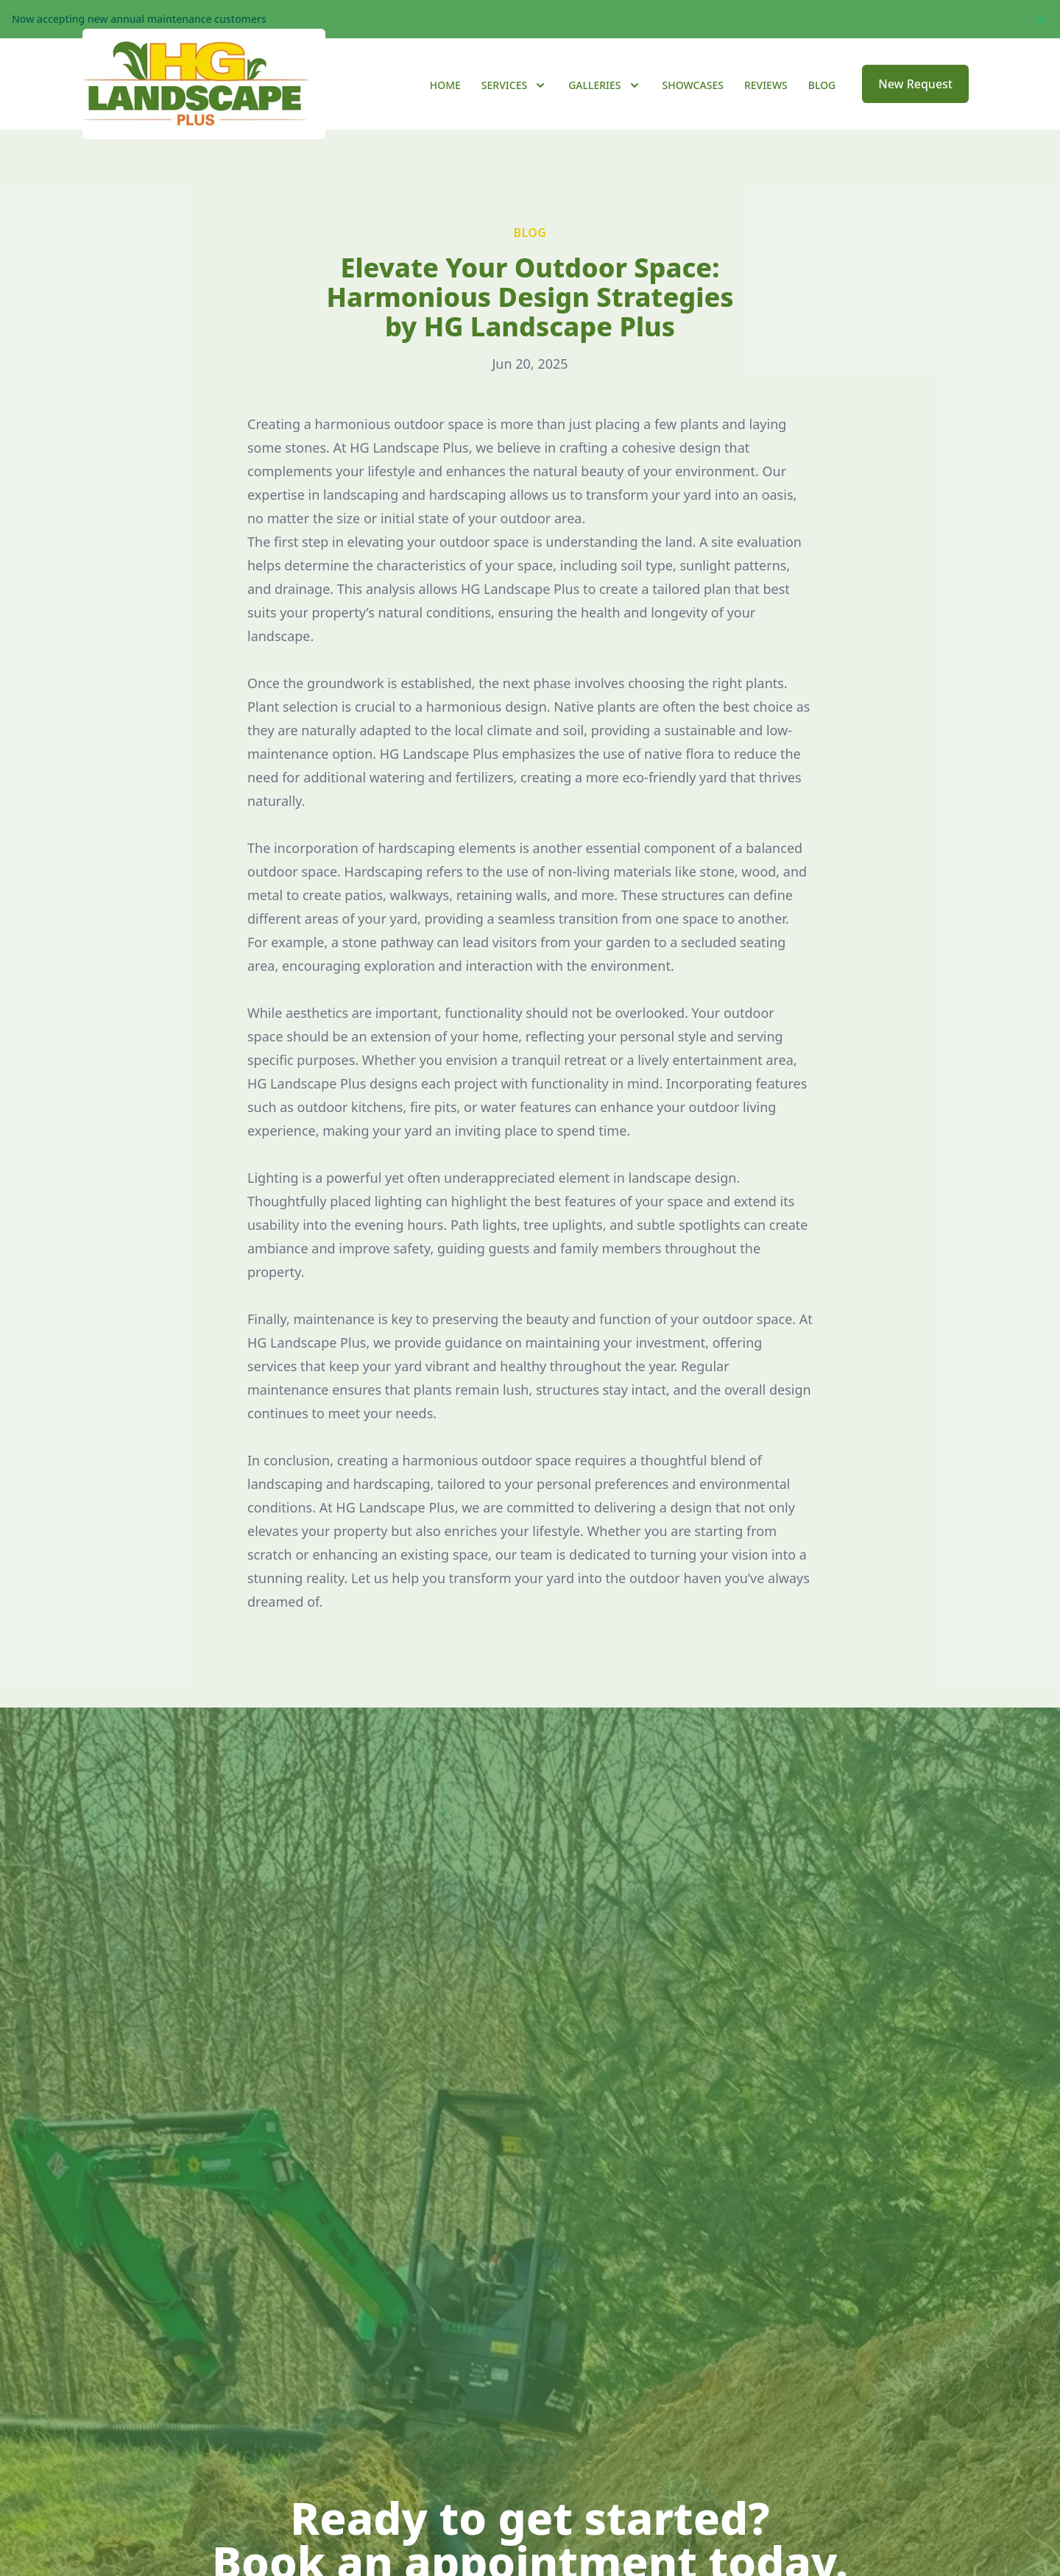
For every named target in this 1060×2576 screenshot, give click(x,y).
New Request (915, 103)
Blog (822, 104)
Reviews (766, 104)
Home (445, 104)
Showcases (693, 104)
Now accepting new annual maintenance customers (139, 19)
